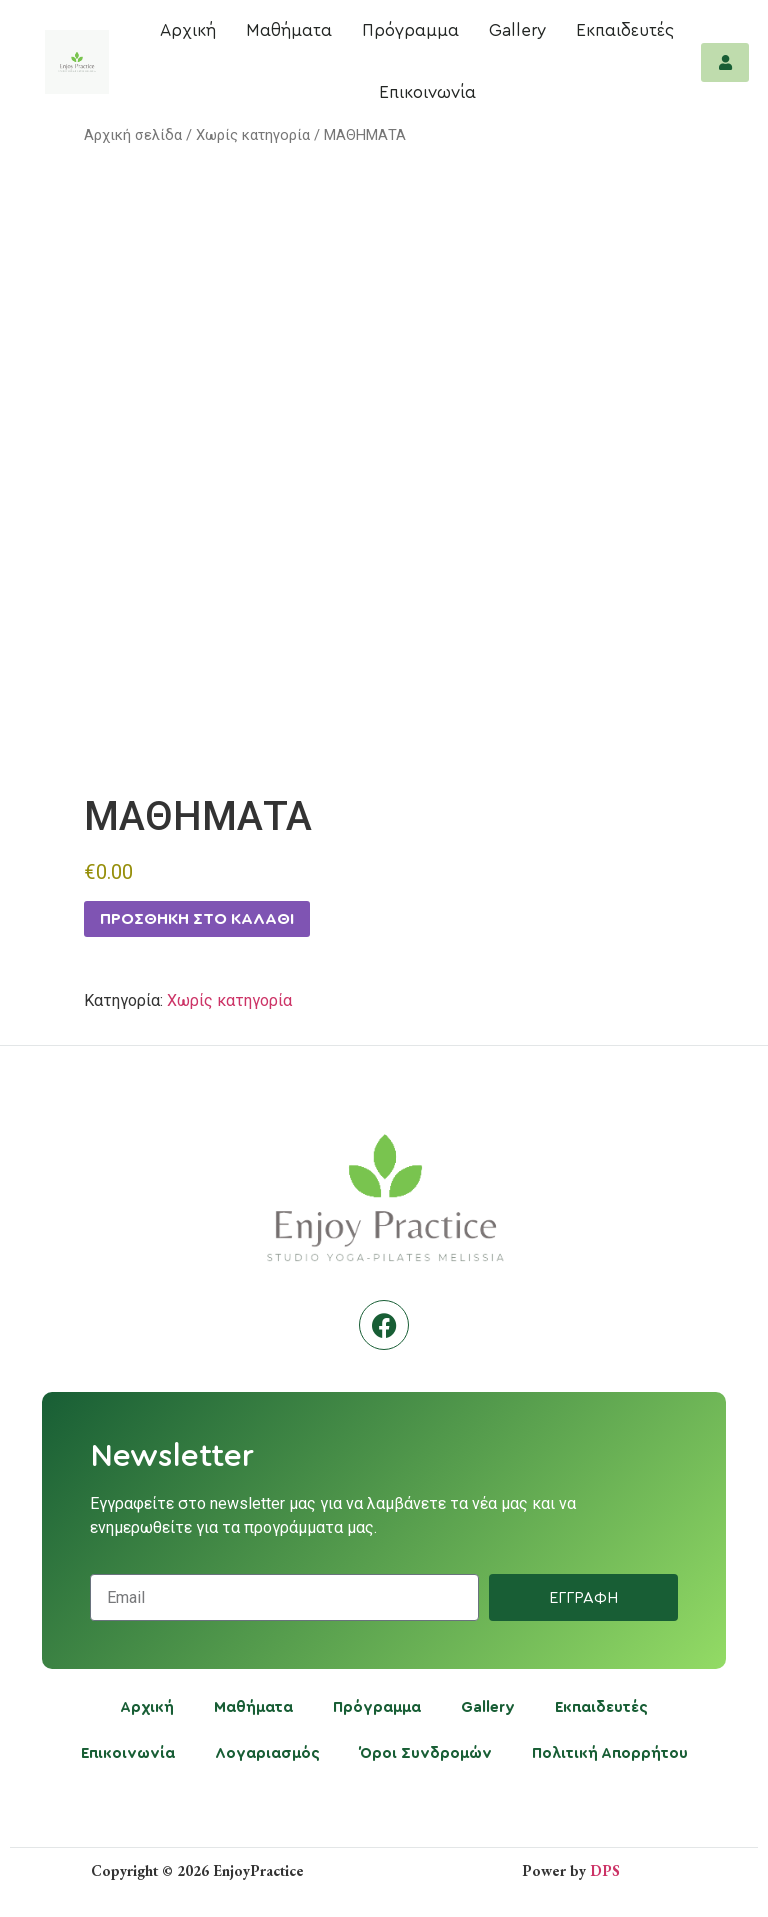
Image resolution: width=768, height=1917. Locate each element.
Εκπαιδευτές (625, 30)
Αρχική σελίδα (133, 135)
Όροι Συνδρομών (426, 1753)
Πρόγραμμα (410, 30)
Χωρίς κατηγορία (253, 135)
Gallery (517, 30)
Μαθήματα (289, 30)
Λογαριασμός (267, 1753)
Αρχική (188, 30)
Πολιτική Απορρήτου (610, 1753)
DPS (605, 1870)
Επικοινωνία (427, 92)
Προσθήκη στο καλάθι (197, 919)
